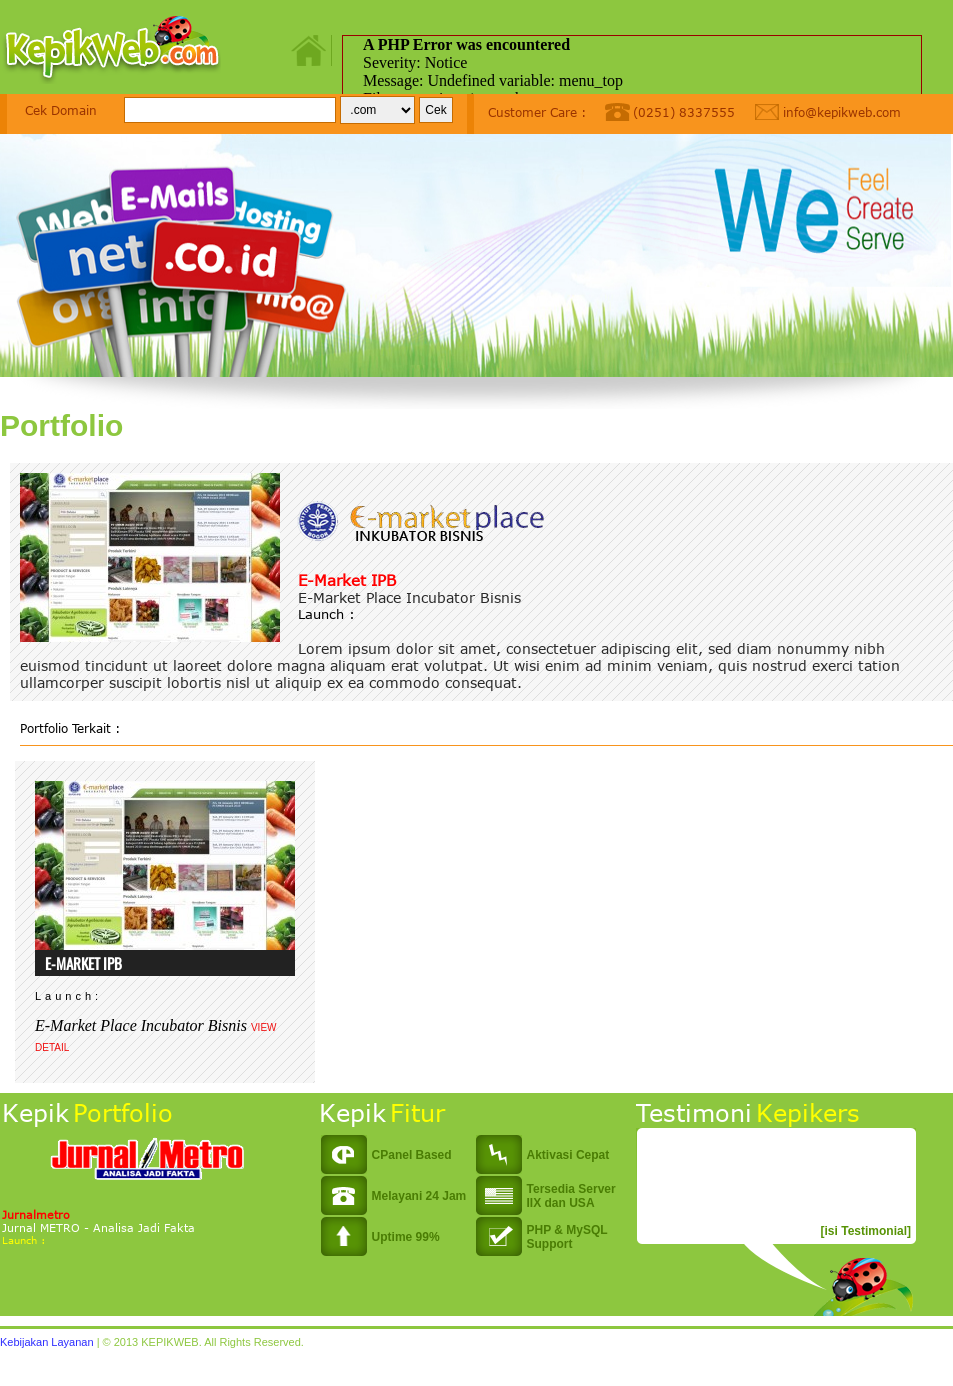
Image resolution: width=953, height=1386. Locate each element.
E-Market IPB (347, 580)
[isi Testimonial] (866, 1231)
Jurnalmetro (36, 1214)
